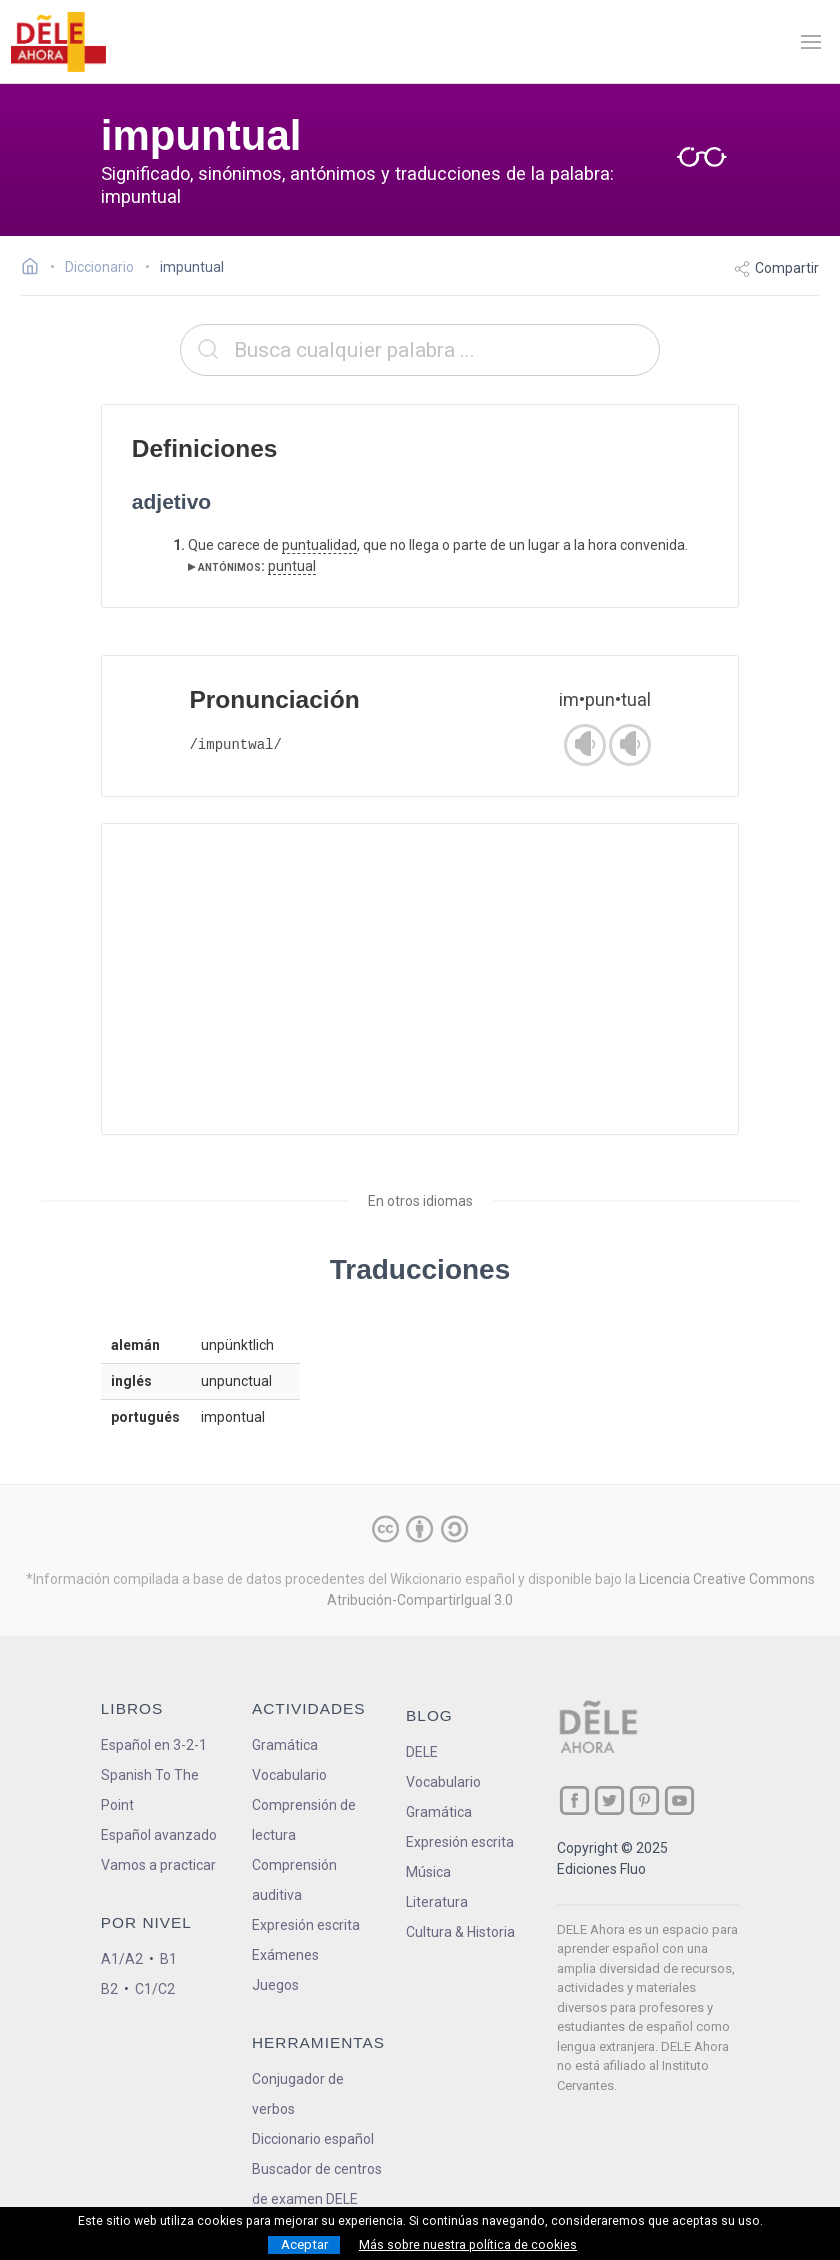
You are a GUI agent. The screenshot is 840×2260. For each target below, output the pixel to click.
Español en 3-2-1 (154, 1745)
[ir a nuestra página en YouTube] (679, 1800)
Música (428, 1872)
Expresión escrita (306, 1925)
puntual (292, 566)
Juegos (275, 1985)
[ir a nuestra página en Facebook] (574, 1800)
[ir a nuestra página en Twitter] (609, 1800)
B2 (109, 1989)
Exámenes (285, 1955)
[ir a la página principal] (58, 42)
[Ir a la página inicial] (35, 269)
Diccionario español (313, 2139)
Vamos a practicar (158, 1865)
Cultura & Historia (460, 1932)
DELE (422, 1752)
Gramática (285, 1745)
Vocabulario (289, 1775)
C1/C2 (155, 1989)
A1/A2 (122, 1959)
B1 (168, 1959)
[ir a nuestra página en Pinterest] (644, 1800)
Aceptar (304, 2244)
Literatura (437, 1902)
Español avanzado (159, 1835)
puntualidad (319, 545)
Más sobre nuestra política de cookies (468, 2245)
